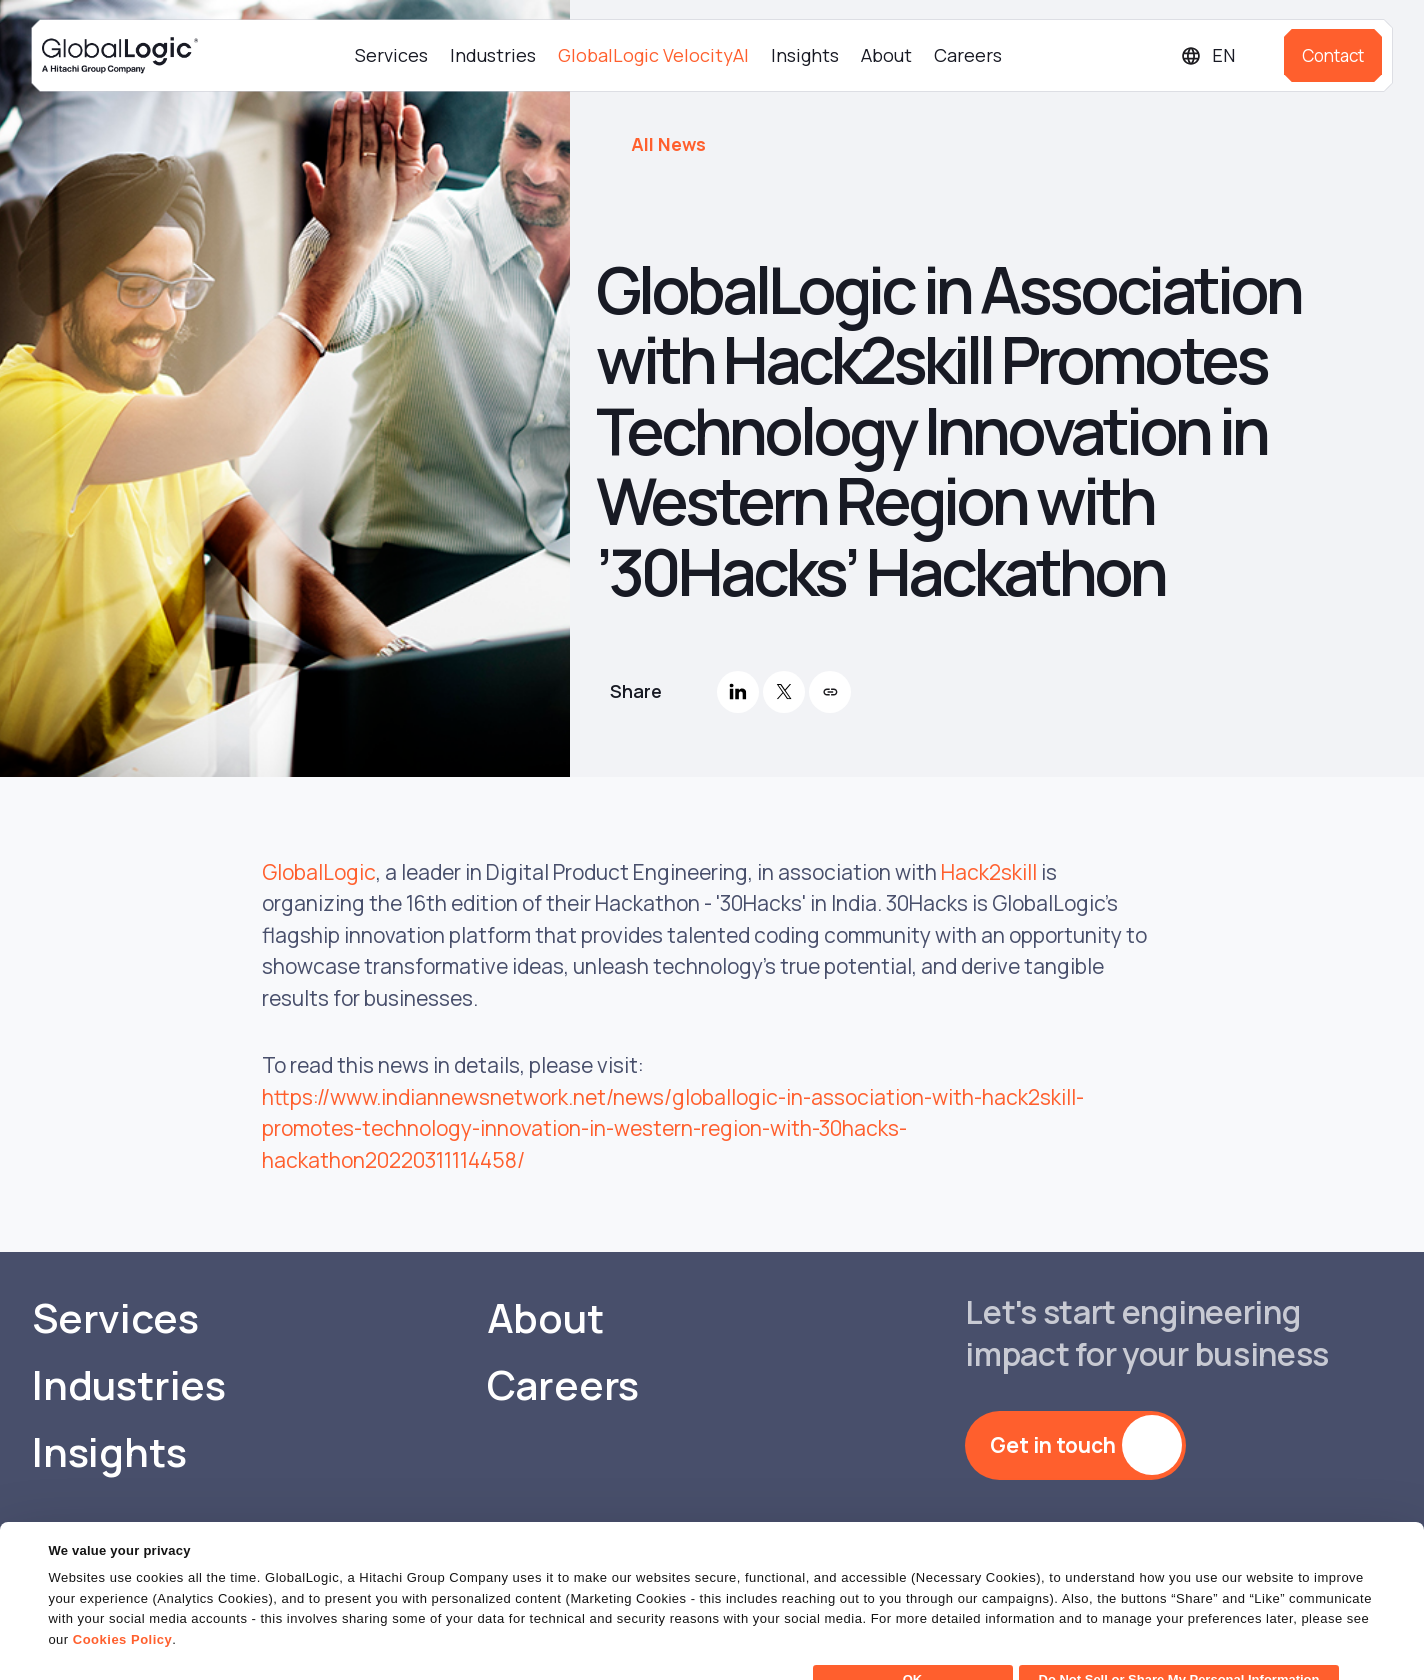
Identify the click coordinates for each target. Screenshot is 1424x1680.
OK (913, 1644)
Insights (805, 55)
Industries (493, 55)
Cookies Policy (122, 1604)
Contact (1333, 55)
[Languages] (1224, 55)
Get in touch (1053, 1445)
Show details (88, 1652)
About (886, 55)
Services (391, 55)
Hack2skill (989, 872)
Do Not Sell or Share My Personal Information (1179, 1644)
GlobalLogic (319, 872)
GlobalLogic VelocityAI (653, 55)
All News (668, 144)
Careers (968, 55)
